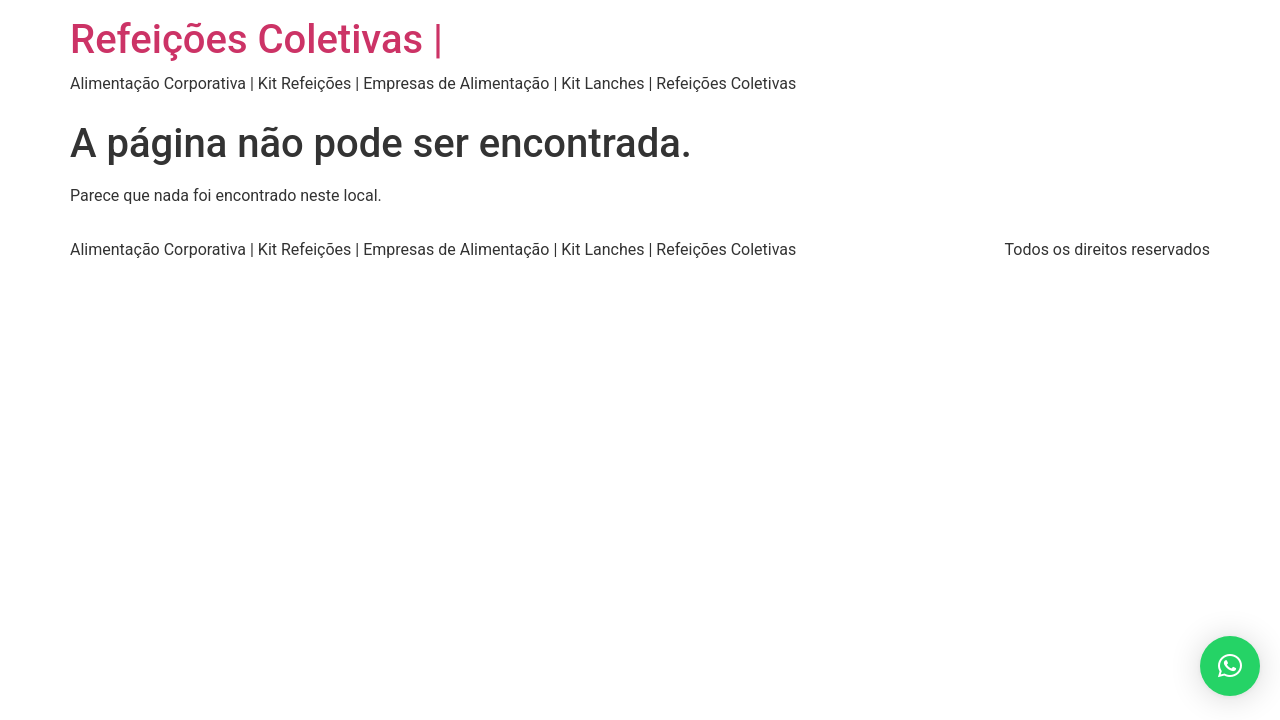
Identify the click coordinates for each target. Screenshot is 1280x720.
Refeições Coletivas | (256, 39)
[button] (1230, 666)
